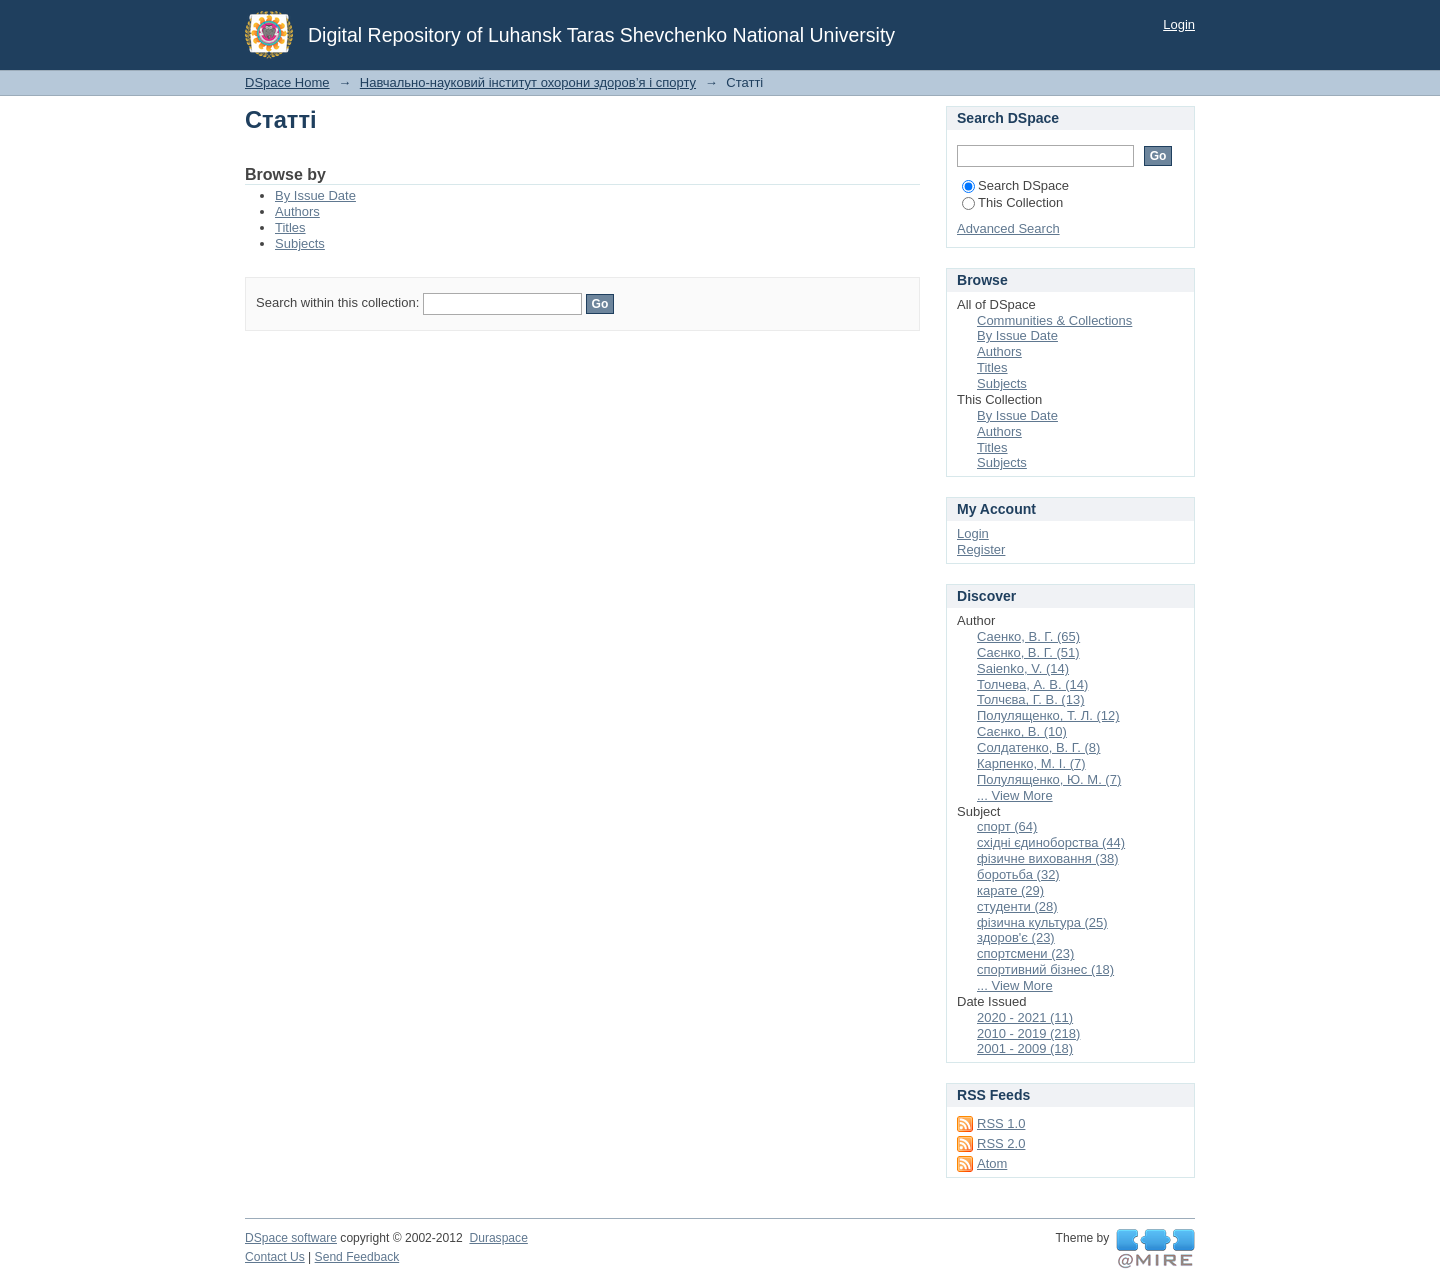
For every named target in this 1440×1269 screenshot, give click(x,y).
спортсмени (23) (1025, 953)
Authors (297, 211)
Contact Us (275, 1257)
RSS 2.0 (1001, 1143)
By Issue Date (315, 195)
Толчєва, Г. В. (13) (1030, 699)
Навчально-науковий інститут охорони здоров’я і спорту (528, 82)
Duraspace (498, 1238)
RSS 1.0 (1001, 1123)
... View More (1015, 795)
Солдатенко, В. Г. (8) (1038, 747)
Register (981, 549)
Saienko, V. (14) (1023, 668)
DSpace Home (287, 82)
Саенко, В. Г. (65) (1028, 636)
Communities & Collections (1054, 320)
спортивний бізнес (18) (1045, 969)
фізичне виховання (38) (1047, 858)
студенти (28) (1017, 906)
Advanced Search (1008, 228)
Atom (992, 1163)
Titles (290, 227)
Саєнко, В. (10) (1022, 731)
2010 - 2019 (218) (1028, 1033)
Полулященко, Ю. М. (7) (1049, 779)
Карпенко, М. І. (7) (1031, 763)
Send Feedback (357, 1257)
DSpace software (291, 1238)
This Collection (1012, 202)
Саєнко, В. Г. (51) (1028, 652)
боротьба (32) (1018, 874)
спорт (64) (1007, 826)
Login (1179, 24)
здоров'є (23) (1016, 937)
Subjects (300, 243)
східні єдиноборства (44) (1051, 842)
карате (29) (1010, 890)
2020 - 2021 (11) (1025, 1017)
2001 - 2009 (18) (1025, 1048)
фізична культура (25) (1042, 922)
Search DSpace (1015, 185)
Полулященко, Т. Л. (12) (1048, 715)
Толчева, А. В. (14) (1032, 684)
